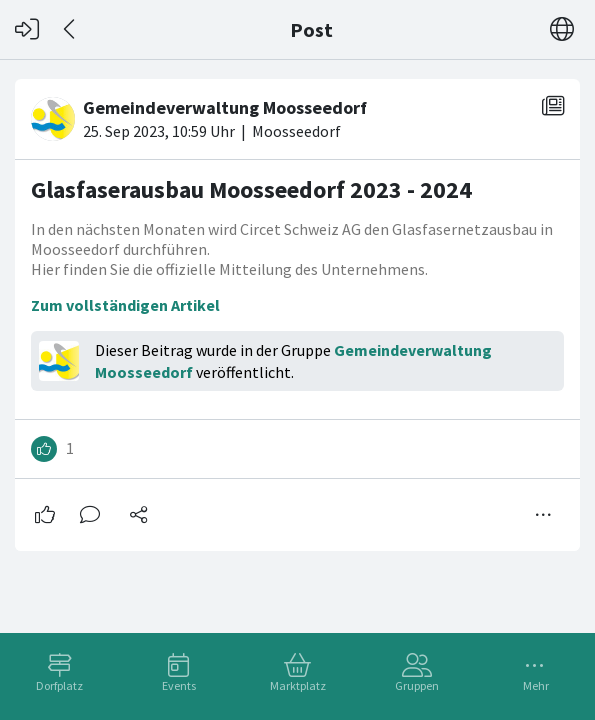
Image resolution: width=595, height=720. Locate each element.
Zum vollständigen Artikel (125, 305)
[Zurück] (70, 29)
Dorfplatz (59, 685)
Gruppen (417, 685)
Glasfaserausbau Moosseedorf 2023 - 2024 (251, 189)
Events (179, 685)
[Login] (27, 29)
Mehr (536, 685)
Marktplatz (298, 685)
